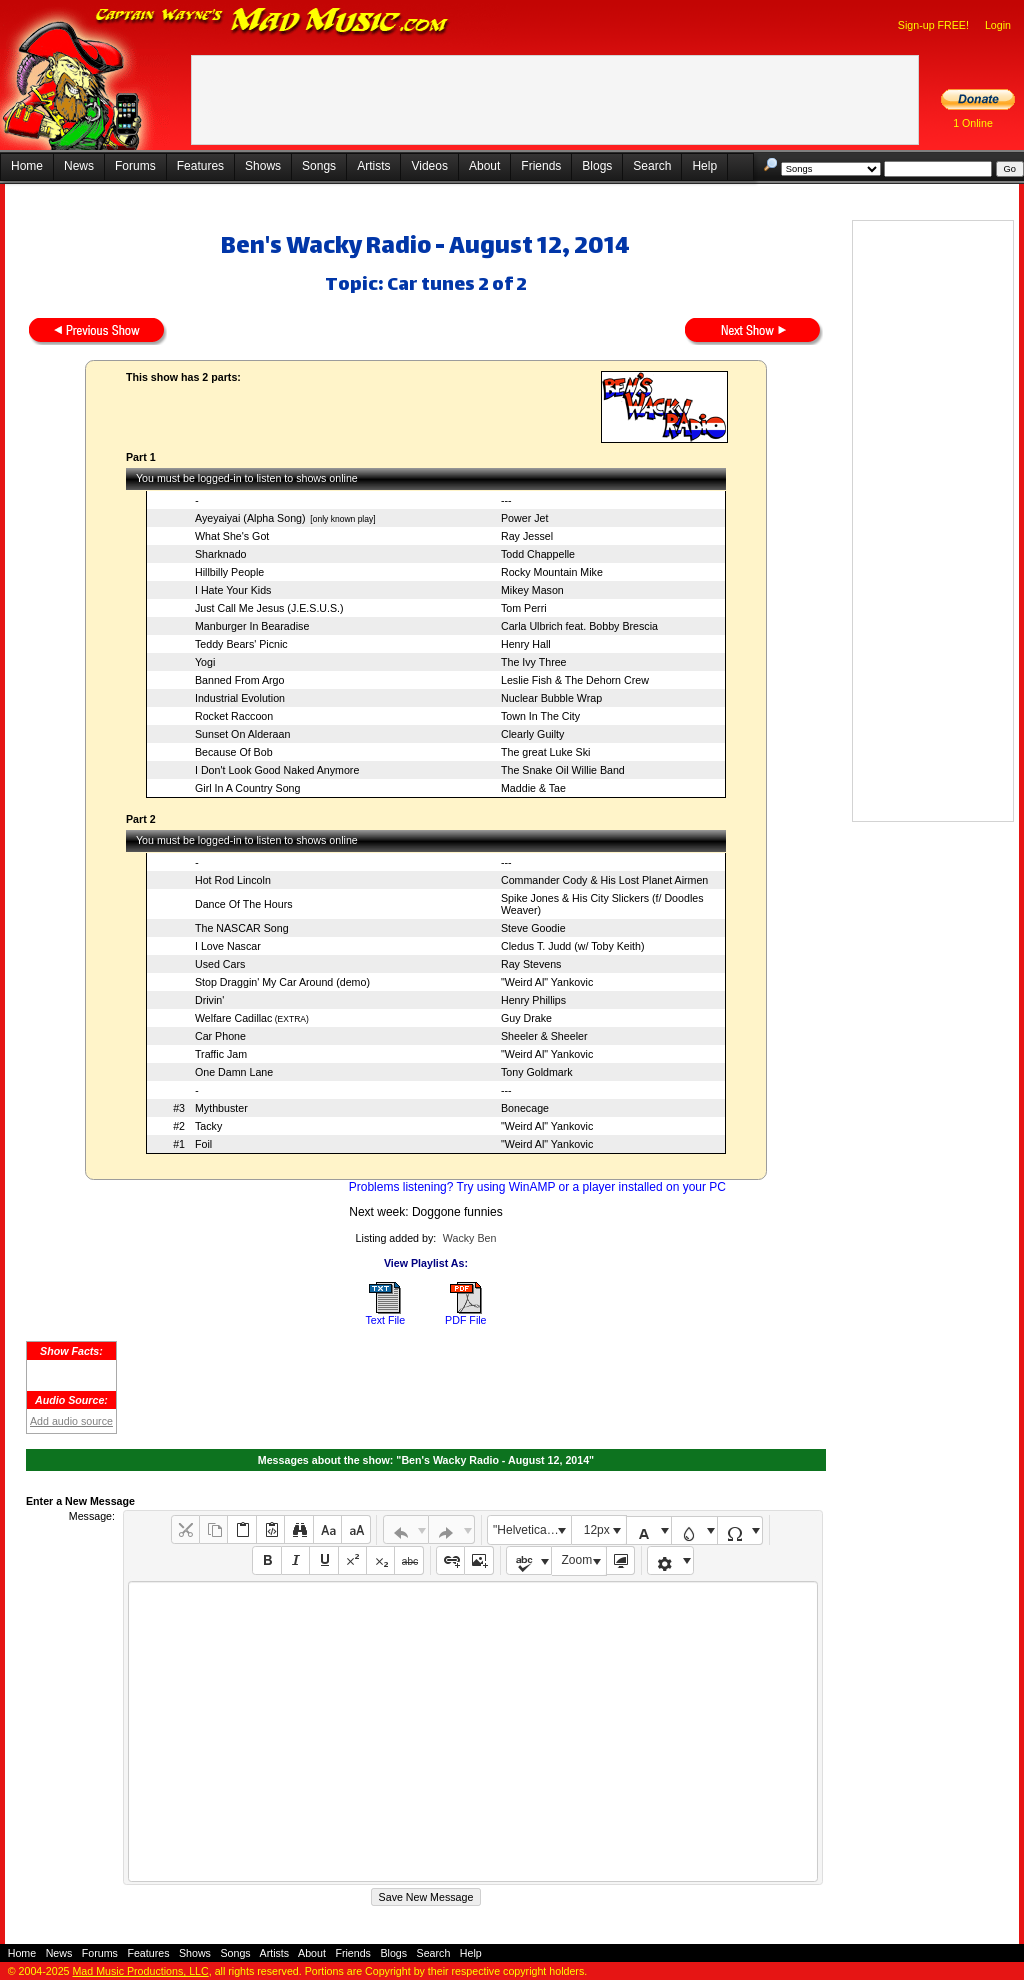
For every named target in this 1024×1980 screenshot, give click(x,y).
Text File (385, 1320)
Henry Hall (526, 644)
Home (27, 166)
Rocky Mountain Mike (552, 572)
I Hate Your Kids (233, 590)
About (484, 166)
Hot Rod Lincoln (233, 880)
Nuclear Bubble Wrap (551, 698)
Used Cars (220, 964)
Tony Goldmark (537, 1072)
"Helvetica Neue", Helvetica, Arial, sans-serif (532, 1530)
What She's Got (232, 536)
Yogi (205, 662)
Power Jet (524, 518)
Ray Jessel (527, 536)
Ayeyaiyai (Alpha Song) (250, 518)
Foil (203, 1144)
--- (506, 500)
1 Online (973, 123)
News (79, 166)
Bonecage (525, 1108)
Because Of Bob (234, 752)
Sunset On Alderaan (242, 734)
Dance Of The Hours (244, 904)
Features (200, 166)
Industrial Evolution (240, 698)
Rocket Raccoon (234, 716)
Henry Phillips (533, 1000)
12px (597, 1530)
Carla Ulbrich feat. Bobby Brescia (579, 626)
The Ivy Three (534, 662)
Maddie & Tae (533, 788)
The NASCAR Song (242, 928)
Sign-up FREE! (933, 25)
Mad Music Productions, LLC (140, 1971)
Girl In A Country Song (247, 788)
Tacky (208, 1126)
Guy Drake (526, 1018)
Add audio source (71, 1421)
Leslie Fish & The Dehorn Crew (575, 680)
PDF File (465, 1320)
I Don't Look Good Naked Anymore (277, 770)
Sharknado (221, 554)
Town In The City (540, 716)
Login (998, 25)
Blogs (597, 166)
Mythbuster (221, 1108)
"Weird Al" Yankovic (547, 982)
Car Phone (220, 1036)
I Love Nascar (228, 946)
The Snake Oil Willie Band (563, 770)
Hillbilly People (229, 572)
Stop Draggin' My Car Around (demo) (282, 982)
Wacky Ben (470, 1238)
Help (704, 166)
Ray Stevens (531, 964)
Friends (541, 166)
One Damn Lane (234, 1072)
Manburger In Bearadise (252, 626)
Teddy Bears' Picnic (241, 644)
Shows (263, 166)
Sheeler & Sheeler (544, 1036)
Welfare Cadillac (233, 1018)
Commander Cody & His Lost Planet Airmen (604, 880)
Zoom (577, 1560)
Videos (429, 166)
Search (652, 166)
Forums (135, 166)
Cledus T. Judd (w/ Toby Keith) (573, 946)
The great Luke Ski (545, 752)
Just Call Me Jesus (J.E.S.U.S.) (269, 608)
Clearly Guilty (532, 734)
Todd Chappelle (538, 554)
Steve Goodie (533, 928)
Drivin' (209, 1000)
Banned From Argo (239, 680)
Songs (319, 166)
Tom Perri (524, 608)
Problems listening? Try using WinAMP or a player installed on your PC (537, 1187)
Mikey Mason (532, 590)
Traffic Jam (221, 1054)
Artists (373, 166)
